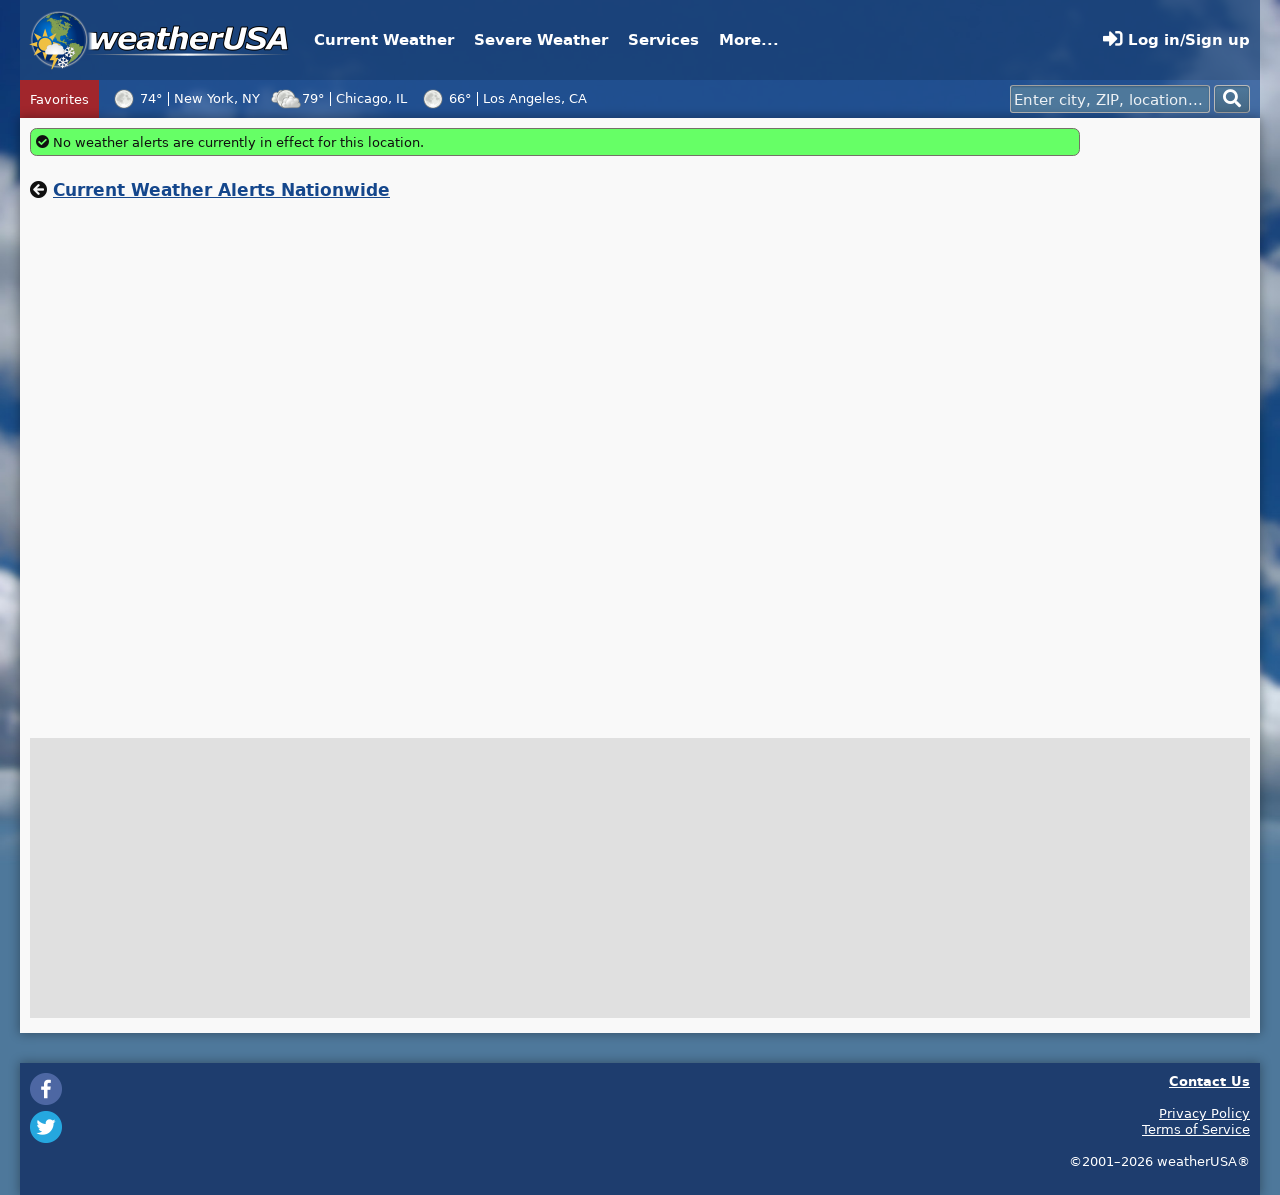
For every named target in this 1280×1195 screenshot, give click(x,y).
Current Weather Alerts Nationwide (221, 189)
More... (749, 39)
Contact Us (1209, 1080)
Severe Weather (541, 39)
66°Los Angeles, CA (502, 98)
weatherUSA (159, 40)
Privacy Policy (1204, 1113)
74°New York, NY (184, 98)
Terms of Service (1196, 1129)
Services (663, 39)
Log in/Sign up (1176, 39)
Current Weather (384, 39)
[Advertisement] (1170, 428)
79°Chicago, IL (338, 98)
